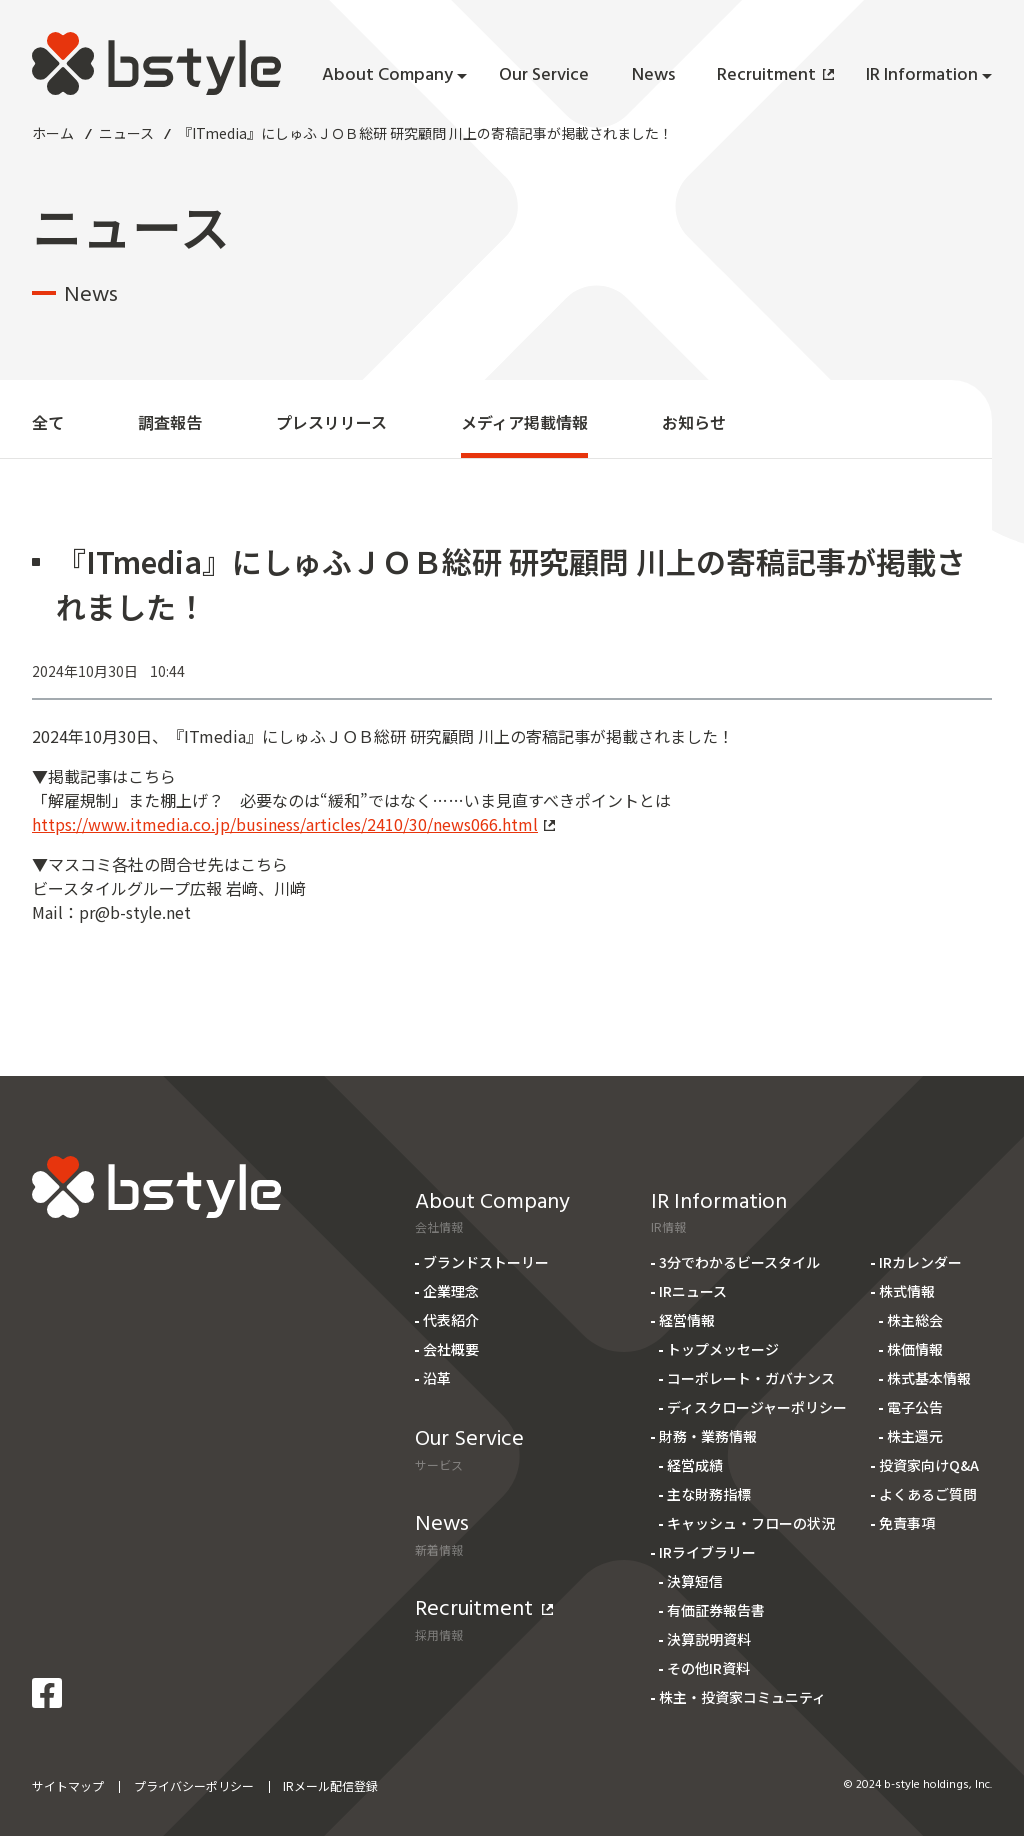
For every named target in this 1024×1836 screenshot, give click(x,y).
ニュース (126, 133)
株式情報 (907, 1291)
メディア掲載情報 (524, 422)
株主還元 (915, 1436)
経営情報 (687, 1320)
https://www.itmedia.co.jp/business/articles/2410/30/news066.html (293, 824)
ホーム (53, 133)
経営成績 (695, 1465)
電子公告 (915, 1407)
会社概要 (451, 1349)
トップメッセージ (723, 1349)
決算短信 (695, 1581)
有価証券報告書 (716, 1610)
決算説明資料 (709, 1639)
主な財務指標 (709, 1494)
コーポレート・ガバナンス (751, 1378)
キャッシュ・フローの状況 (751, 1523)
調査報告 (170, 422)
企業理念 (451, 1291)
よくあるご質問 (928, 1494)
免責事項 (907, 1523)
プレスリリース (331, 422)
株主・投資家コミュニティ (742, 1697)
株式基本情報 (929, 1378)
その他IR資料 (708, 1668)
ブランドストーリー (486, 1262)
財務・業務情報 (708, 1436)
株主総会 (915, 1320)
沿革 (437, 1378)
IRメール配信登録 (330, 1785)
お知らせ (694, 422)
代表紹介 (451, 1320)
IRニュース (693, 1291)
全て (48, 422)
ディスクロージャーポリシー (757, 1407)
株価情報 (915, 1349)
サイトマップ (68, 1785)
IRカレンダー (920, 1262)
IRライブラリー (707, 1552)
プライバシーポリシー (194, 1785)
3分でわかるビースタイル (739, 1262)
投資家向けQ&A (929, 1465)
